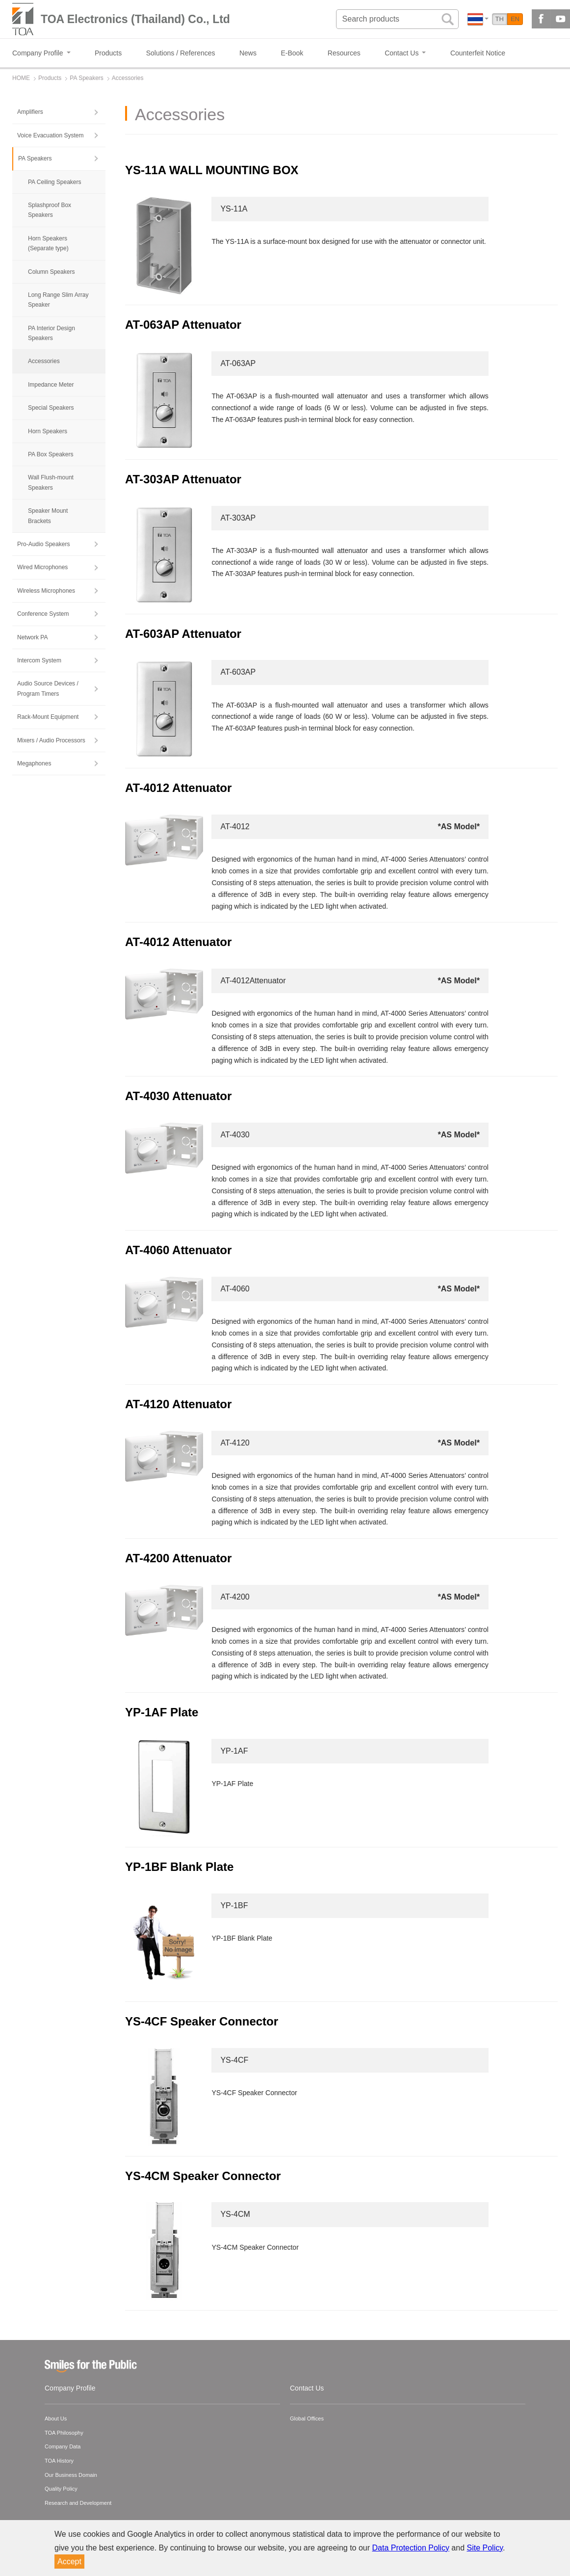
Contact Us (307, 2388)
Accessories (44, 361)
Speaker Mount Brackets (48, 515)
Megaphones (34, 763)
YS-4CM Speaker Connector (203, 2175)
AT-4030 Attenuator (178, 1096)
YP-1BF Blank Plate (179, 1866)
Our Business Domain (71, 2475)
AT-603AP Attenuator (183, 633)
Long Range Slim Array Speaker (58, 299)
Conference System (43, 613)
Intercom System (39, 660)
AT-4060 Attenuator (178, 1250)
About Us (56, 2418)
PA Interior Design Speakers (51, 333)
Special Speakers (51, 407)
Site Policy (485, 2548)
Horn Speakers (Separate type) (48, 243)
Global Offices (307, 2418)
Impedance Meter (51, 384)
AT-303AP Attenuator (183, 479)
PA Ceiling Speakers (54, 182)
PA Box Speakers (51, 454)
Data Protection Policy (410, 2548)
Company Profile (70, 2388)
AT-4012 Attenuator (178, 787)
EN (515, 19)
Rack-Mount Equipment (47, 716)
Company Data (62, 2446)
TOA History (59, 2461)
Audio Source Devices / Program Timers (47, 688)
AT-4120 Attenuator (178, 1404)
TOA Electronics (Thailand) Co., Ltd (135, 19)
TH (499, 19)
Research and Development (78, 2503)
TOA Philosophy (64, 2433)
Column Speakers (51, 271)
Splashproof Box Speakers (49, 210)
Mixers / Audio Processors (51, 740)
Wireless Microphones (46, 590)
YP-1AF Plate (161, 1712)
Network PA (32, 637)
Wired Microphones (42, 567)
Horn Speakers (47, 431)
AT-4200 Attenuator (178, 1558)
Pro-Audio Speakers (43, 544)
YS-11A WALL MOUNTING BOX (211, 170)
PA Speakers (35, 158)
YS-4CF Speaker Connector (201, 2021)
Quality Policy (61, 2489)
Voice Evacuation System (50, 135)
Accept (69, 2561)
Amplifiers (30, 111)
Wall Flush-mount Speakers (51, 482)
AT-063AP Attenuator (183, 324)
